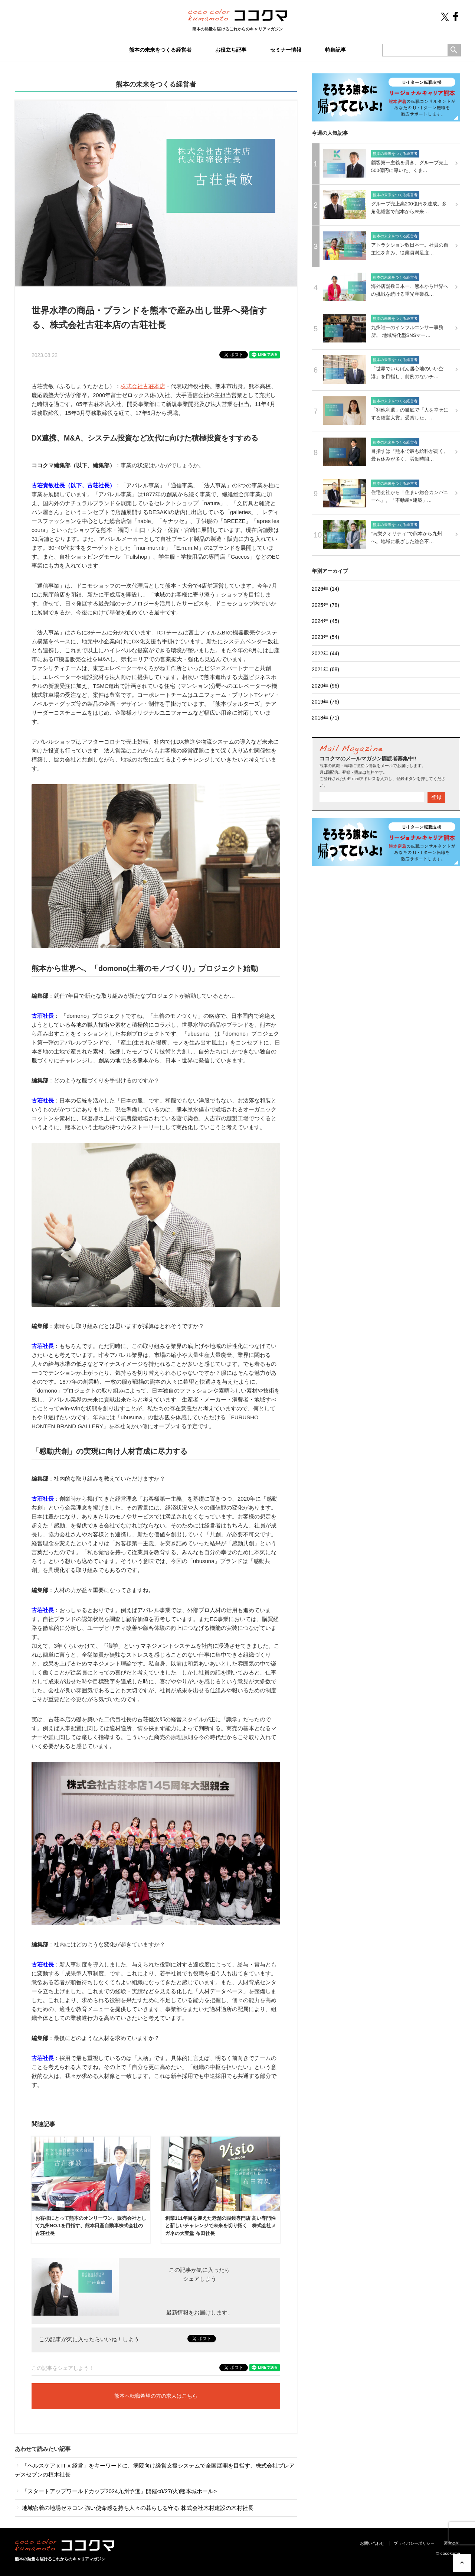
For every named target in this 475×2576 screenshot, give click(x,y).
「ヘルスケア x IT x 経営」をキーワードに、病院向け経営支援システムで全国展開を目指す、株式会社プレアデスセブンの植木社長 (155, 2470)
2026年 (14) (325, 589)
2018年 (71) (325, 718)
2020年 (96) (325, 686)
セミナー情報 (285, 50)
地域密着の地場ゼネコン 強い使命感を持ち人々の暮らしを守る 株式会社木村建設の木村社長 (134, 2508)
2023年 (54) (325, 637)
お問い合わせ (372, 2543)
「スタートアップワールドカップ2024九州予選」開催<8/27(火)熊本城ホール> (116, 2491)
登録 (436, 797)
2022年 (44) (325, 653)
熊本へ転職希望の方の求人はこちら (155, 2396)
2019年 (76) (325, 702)
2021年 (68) (325, 669)
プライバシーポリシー (414, 2543)
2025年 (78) (325, 605)
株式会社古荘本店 (143, 386)
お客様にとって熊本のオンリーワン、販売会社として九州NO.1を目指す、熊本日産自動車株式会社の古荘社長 (90, 2225)
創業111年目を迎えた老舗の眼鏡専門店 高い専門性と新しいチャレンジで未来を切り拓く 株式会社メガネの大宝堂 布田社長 (220, 2225)
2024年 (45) (325, 621)
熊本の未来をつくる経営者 (160, 50)
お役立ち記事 (230, 50)
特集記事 (335, 50)
